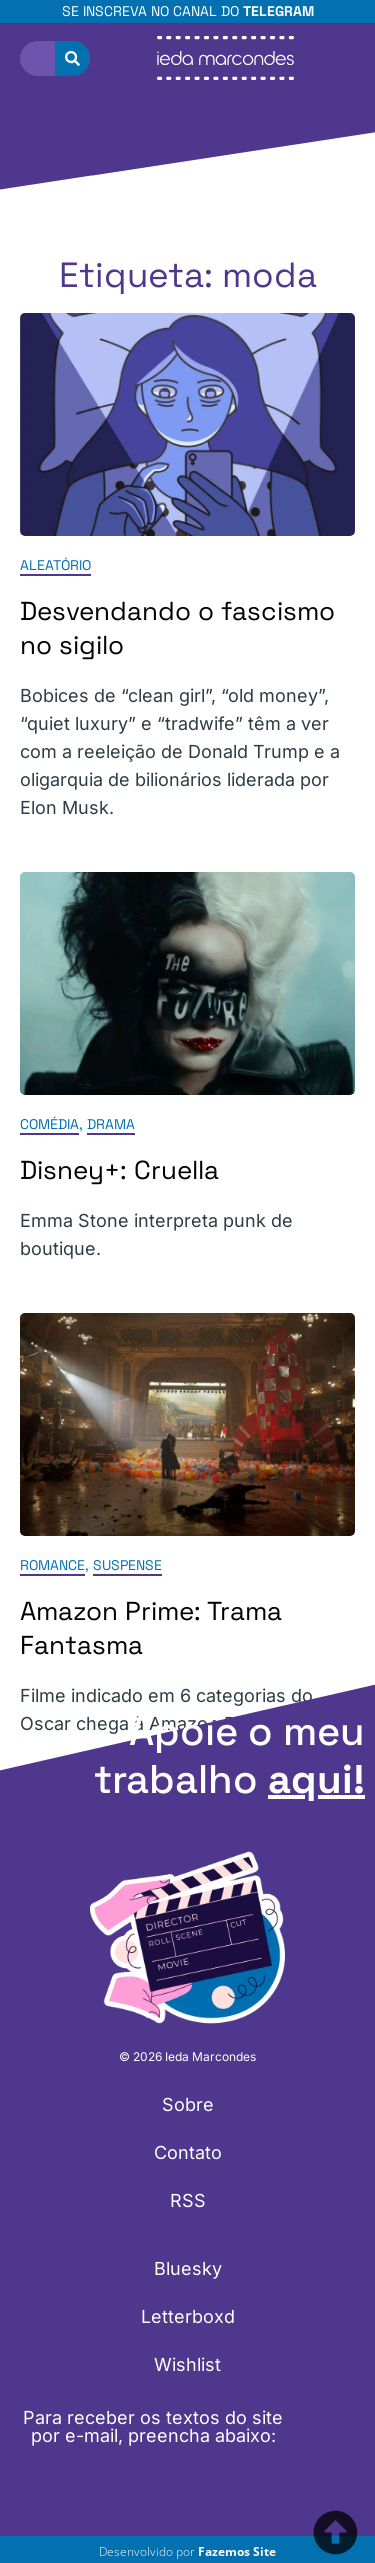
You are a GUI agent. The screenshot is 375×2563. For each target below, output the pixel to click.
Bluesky (188, 2268)
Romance (52, 1566)
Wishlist (187, 2364)
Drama (111, 1124)
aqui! (316, 1779)
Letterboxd (188, 2316)
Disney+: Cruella (119, 1170)
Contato (188, 2152)
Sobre (188, 2104)
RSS (188, 2200)
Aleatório (55, 565)
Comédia (49, 1124)
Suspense (127, 1566)
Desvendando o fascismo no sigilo (177, 628)
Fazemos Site (237, 2551)
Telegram (278, 11)
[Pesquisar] (72, 58)
